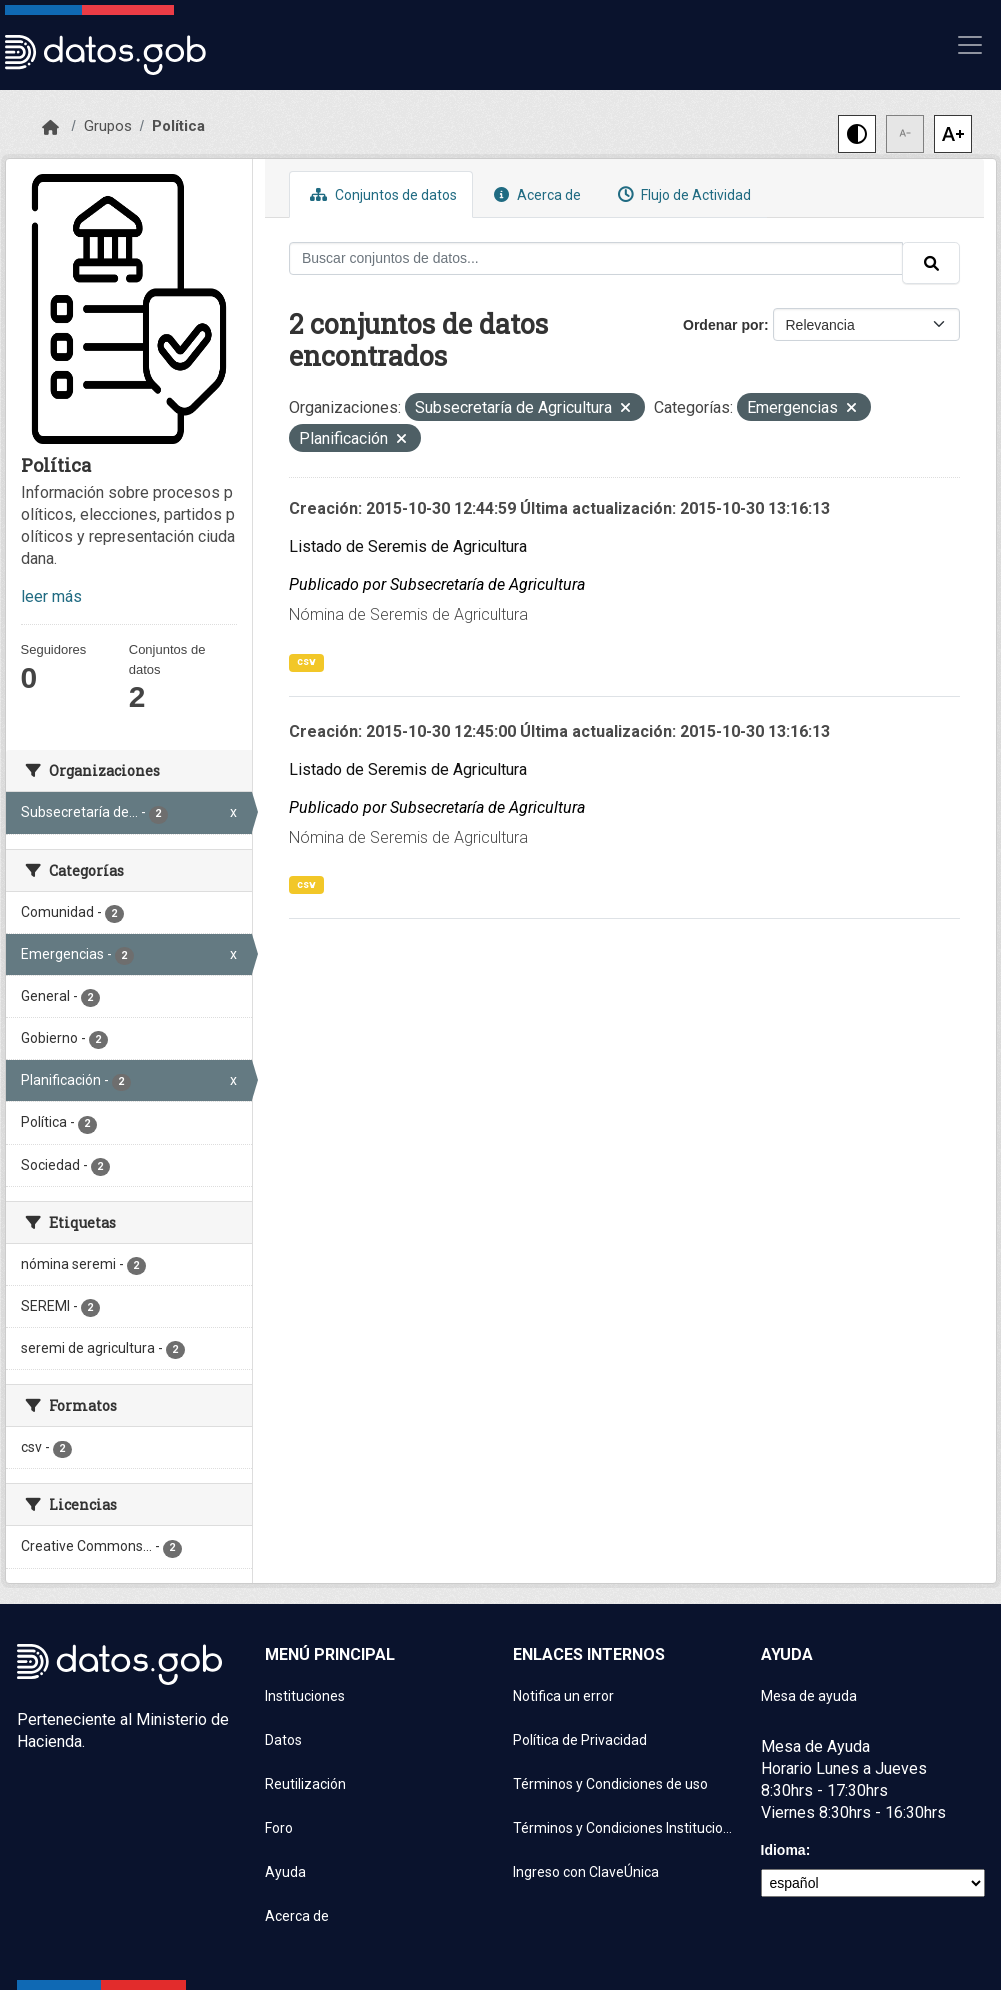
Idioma (783, 1850)
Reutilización (305, 1784)
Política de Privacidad (580, 1740)
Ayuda (285, 1872)
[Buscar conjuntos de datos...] (596, 258)
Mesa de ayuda (809, 1696)
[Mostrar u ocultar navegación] (970, 45)
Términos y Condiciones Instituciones (625, 1828)
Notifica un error (563, 1696)
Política (178, 126)
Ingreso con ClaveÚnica (586, 1872)
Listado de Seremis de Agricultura (408, 546)
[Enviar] (931, 263)
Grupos (108, 126)
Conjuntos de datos (381, 194)
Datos (283, 1740)
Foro (279, 1828)
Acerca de (535, 194)
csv (306, 661)
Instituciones (305, 1696)
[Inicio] (50, 128)
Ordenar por (723, 325)
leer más (51, 596)
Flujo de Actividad (682, 194)
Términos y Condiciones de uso (610, 1784)
